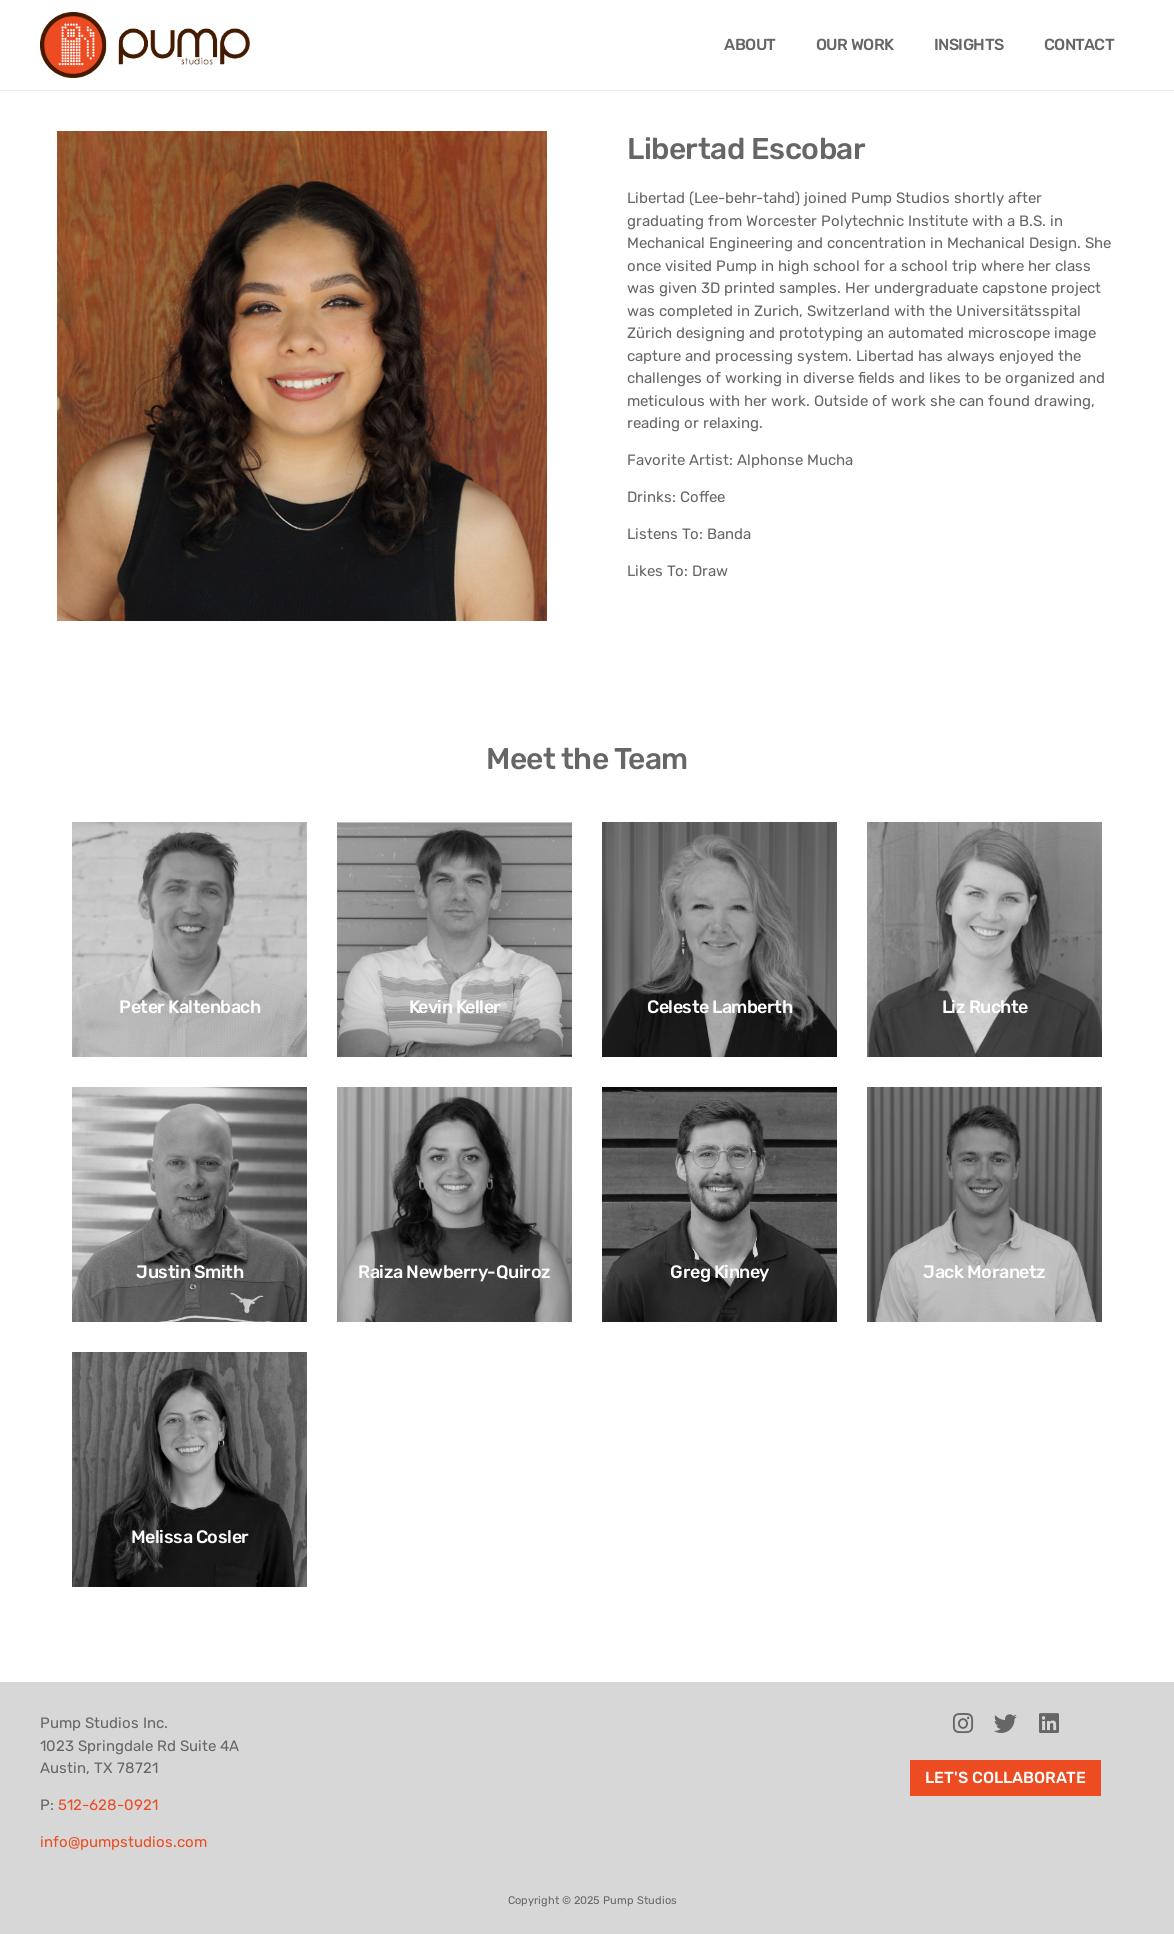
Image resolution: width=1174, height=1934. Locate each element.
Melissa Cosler (190, 1537)
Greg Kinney (719, 1272)
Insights (969, 44)
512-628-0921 (108, 1805)
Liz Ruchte (985, 1007)
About (750, 44)
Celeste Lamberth (719, 1007)
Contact (1079, 44)
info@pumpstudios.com (123, 1842)
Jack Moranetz (984, 1272)
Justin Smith (189, 1272)
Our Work (855, 44)
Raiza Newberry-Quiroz (454, 1272)
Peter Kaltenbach (189, 1007)
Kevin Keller (455, 1007)
